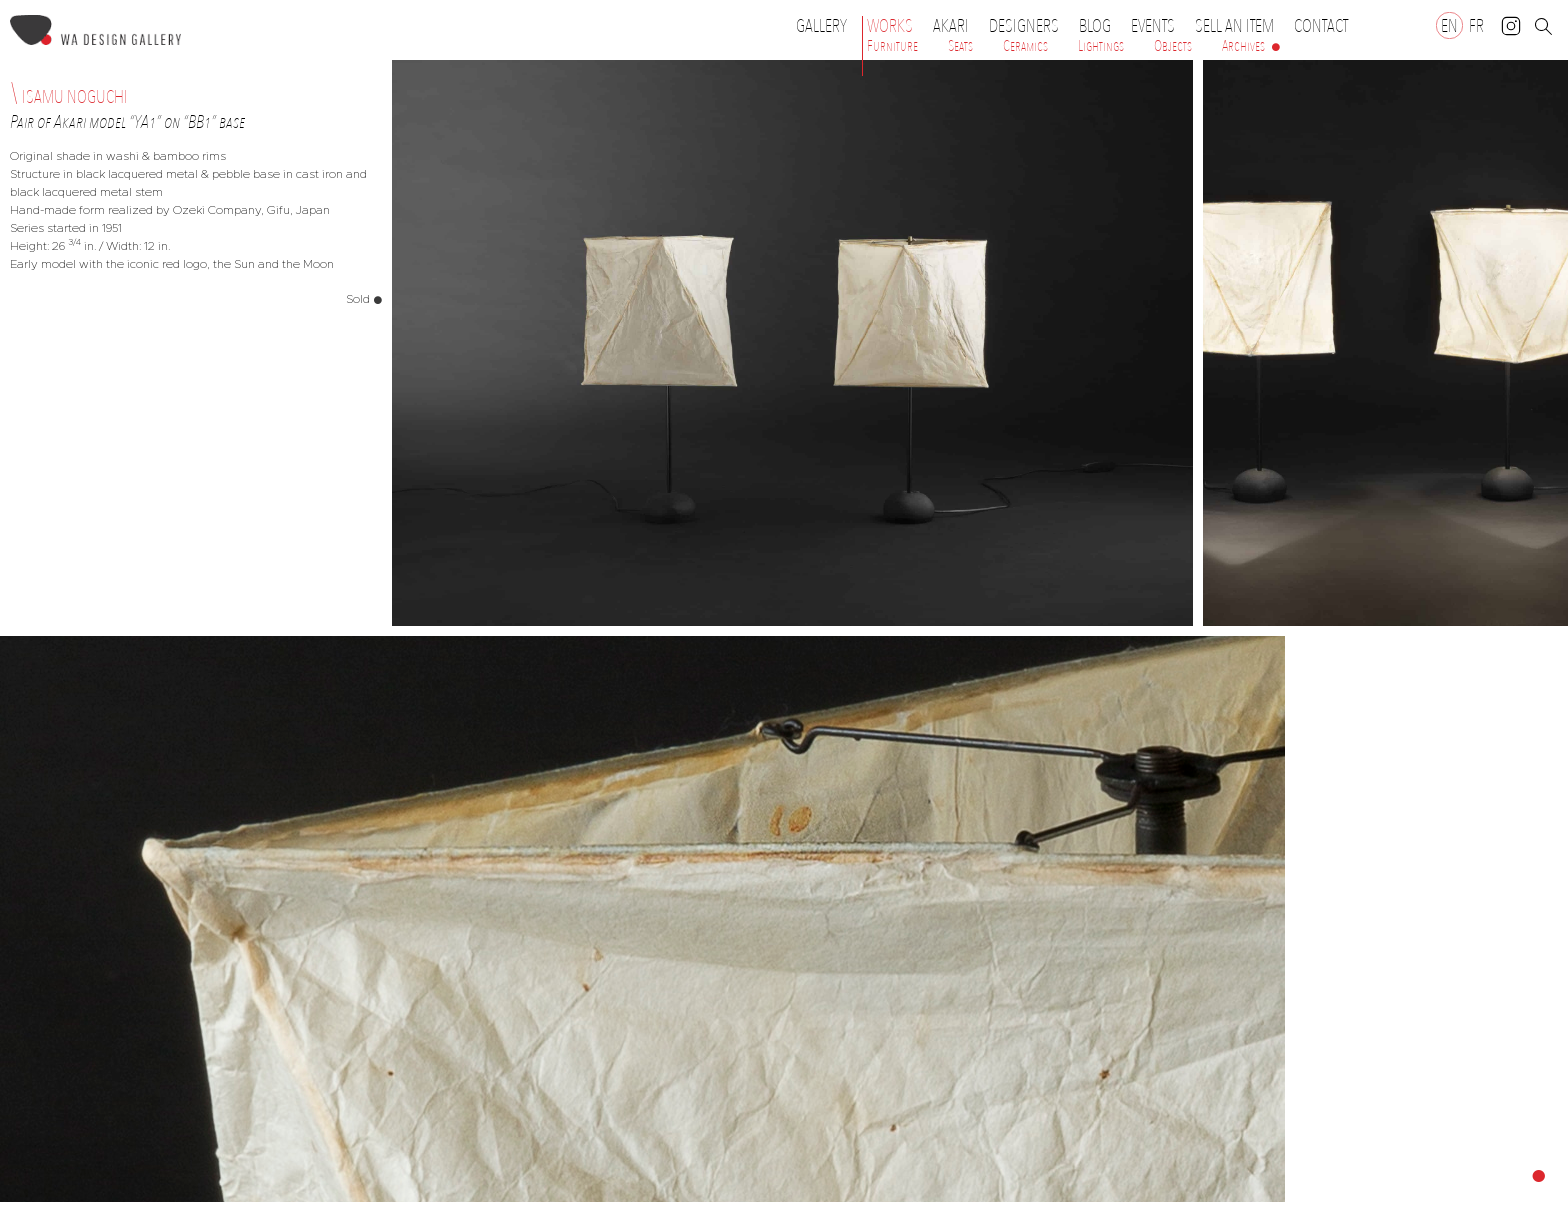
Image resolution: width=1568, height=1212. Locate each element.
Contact (1321, 26)
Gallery (821, 26)
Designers (1029, 26)
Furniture (892, 46)
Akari (951, 26)
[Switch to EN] (1449, 25)
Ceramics (1025, 46)
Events (1158, 26)
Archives (1243, 46)
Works (895, 26)
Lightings (1101, 46)
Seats (960, 46)
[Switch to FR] (1476, 25)
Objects (1173, 46)
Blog (1095, 26)
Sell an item (1234, 26)
